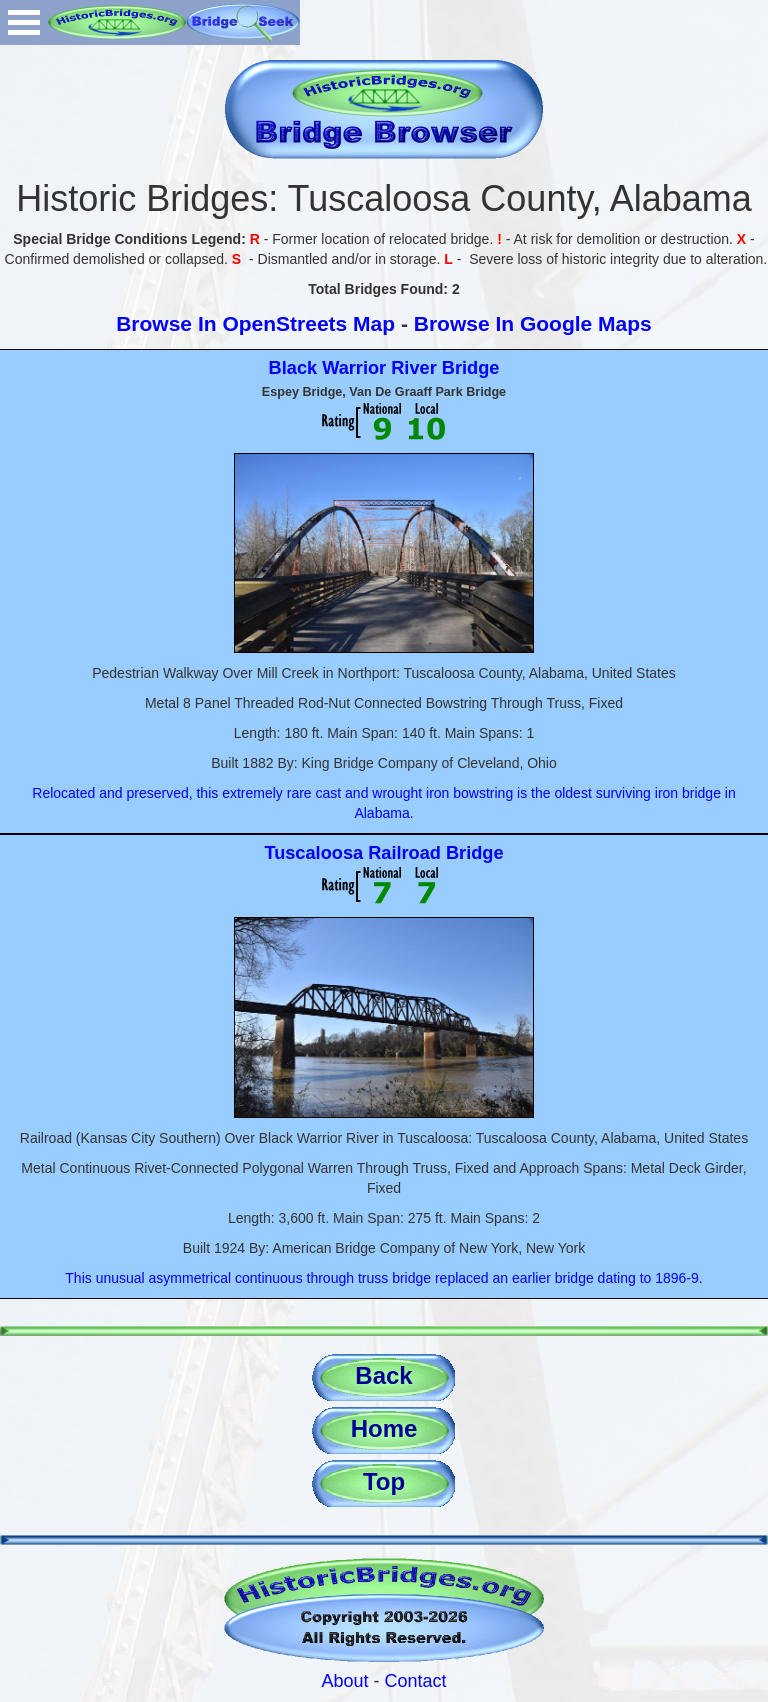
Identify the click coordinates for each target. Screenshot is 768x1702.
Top (384, 1481)
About (344, 1681)
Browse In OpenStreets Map (255, 323)
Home (384, 1428)
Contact (416, 1681)
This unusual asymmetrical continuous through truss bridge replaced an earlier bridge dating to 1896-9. (383, 1278)
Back (383, 1375)
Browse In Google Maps (533, 323)
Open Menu (24, 22)
